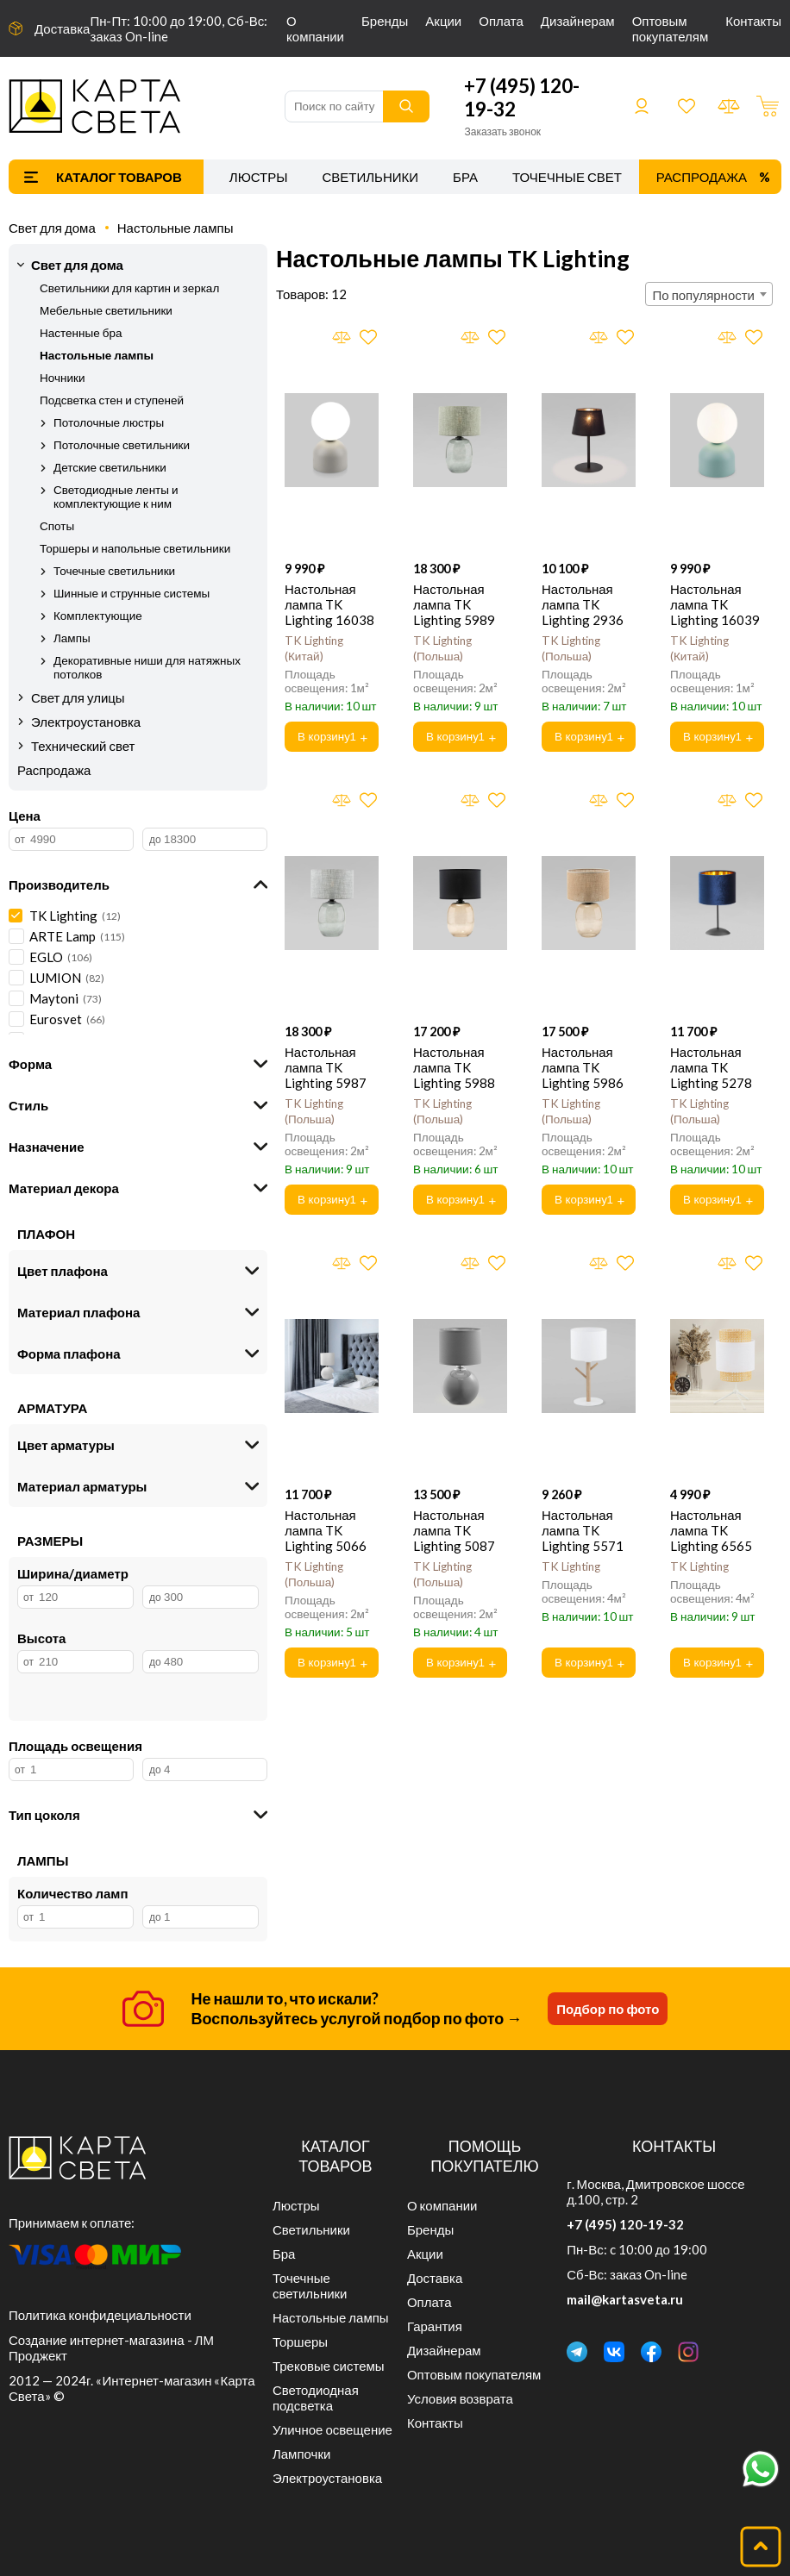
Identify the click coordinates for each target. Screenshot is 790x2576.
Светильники (370, 176)
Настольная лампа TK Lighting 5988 (454, 1067)
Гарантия (434, 2326)
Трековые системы (329, 2365)
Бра (465, 176)
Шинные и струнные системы (131, 593)
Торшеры (300, 2341)
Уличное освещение (332, 2429)
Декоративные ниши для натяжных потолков (147, 667)
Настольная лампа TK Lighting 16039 (715, 604)
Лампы (72, 638)
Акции (443, 20)
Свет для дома (52, 227)
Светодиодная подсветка (316, 2397)
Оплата (501, 20)
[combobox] (709, 294)
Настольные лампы (175, 227)
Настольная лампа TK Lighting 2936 (583, 604)
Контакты (753, 20)
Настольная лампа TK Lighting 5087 (454, 1530)
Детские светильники (109, 467)
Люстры (258, 176)
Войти (641, 106)
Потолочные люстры (108, 422)
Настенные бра (81, 333)
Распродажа (701, 176)
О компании (315, 28)
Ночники (62, 378)
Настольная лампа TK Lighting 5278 (711, 1067)
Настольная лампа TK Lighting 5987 (326, 1067)
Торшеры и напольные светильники (135, 548)
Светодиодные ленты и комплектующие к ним (116, 496)
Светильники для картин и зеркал (129, 288)
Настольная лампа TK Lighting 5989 (454, 604)
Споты (57, 526)
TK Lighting (571, 1566)
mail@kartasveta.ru (625, 2299)
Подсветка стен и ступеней (112, 400)
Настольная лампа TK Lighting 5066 (326, 1530)
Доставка (62, 28)
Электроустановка (86, 721)
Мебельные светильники (106, 310)
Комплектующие (97, 615)
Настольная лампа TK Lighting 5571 (583, 1530)
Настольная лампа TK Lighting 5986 (583, 1067)
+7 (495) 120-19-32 (625, 2224)
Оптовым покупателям (670, 28)
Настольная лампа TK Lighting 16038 (329, 604)
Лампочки (301, 2453)
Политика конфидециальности (100, 2315)
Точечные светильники (598, 176)
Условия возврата (460, 2398)
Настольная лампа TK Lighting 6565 (711, 1530)
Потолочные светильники (121, 445)
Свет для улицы (78, 697)
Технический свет (83, 745)
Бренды (384, 20)
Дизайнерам (578, 20)
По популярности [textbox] (704, 295)
